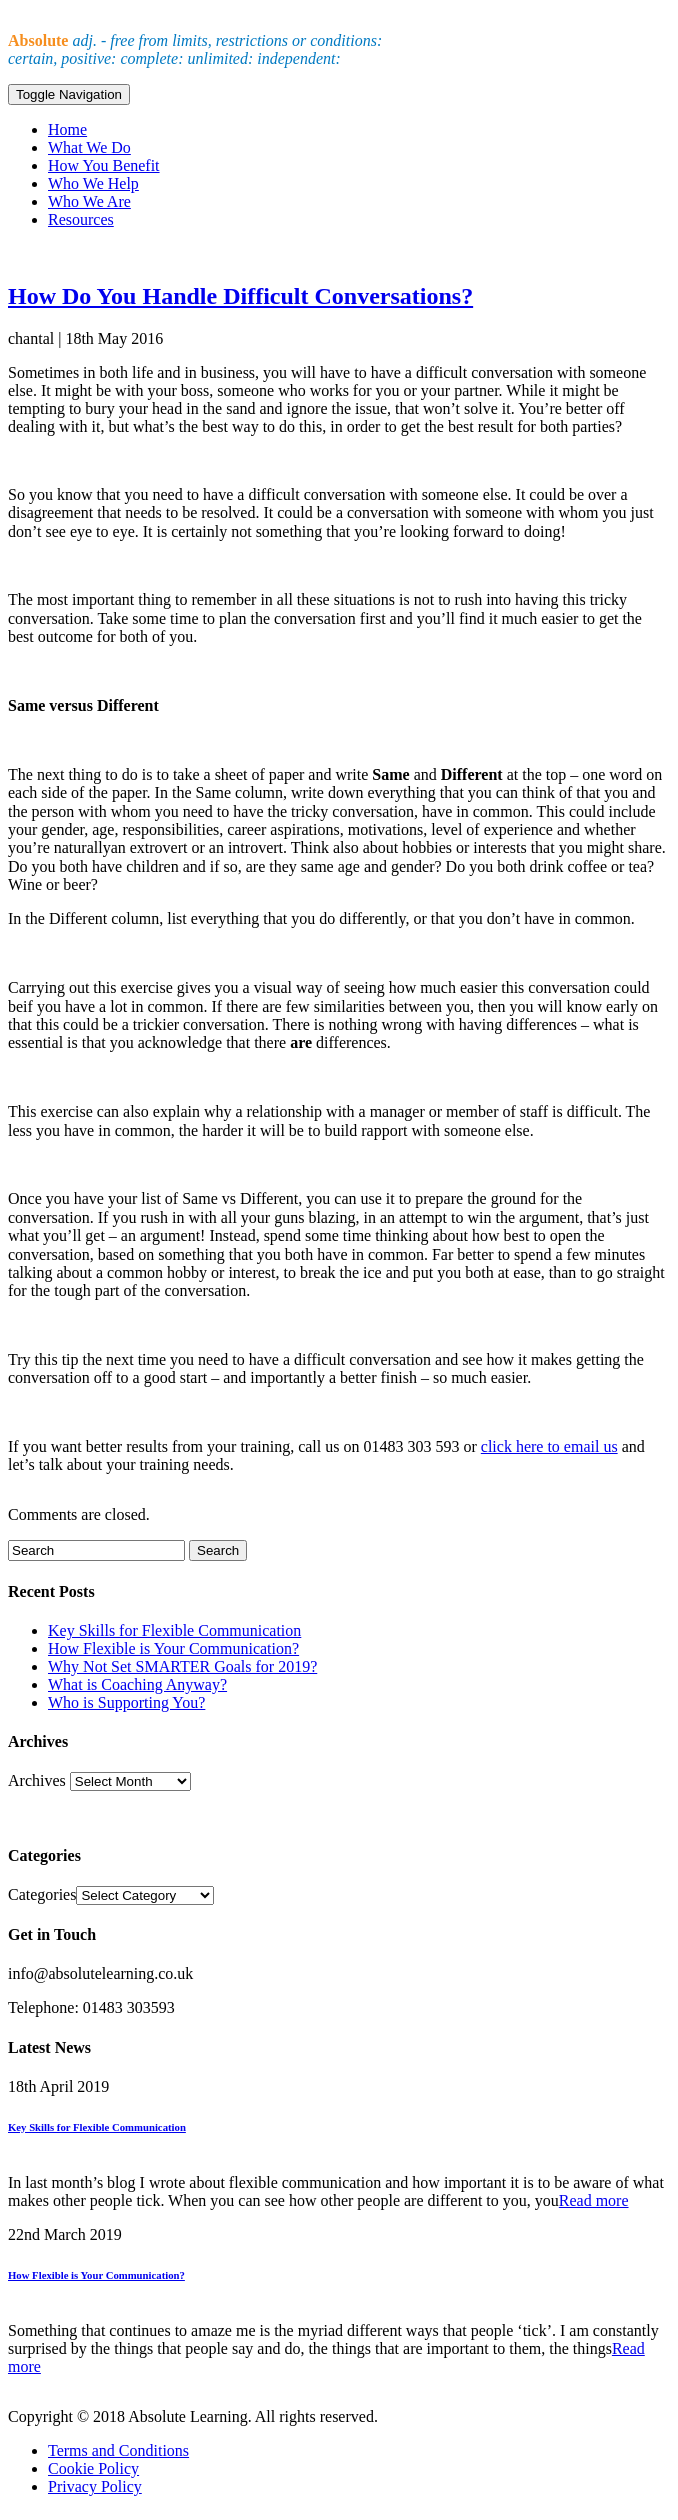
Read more (594, 2200)
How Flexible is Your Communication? (173, 1648)
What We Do (89, 147)
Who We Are (89, 201)
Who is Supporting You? (126, 1702)
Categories (42, 1894)
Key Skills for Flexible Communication (174, 1630)
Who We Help (93, 183)
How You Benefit (104, 165)
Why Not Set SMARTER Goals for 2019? (182, 1666)
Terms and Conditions (118, 2450)
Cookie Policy (93, 2468)
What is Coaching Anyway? (137, 1684)
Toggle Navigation (69, 94)
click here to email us (549, 1446)
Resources (81, 219)
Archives (37, 1780)
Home (67, 129)
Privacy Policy (95, 2486)
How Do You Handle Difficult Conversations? (240, 296)
